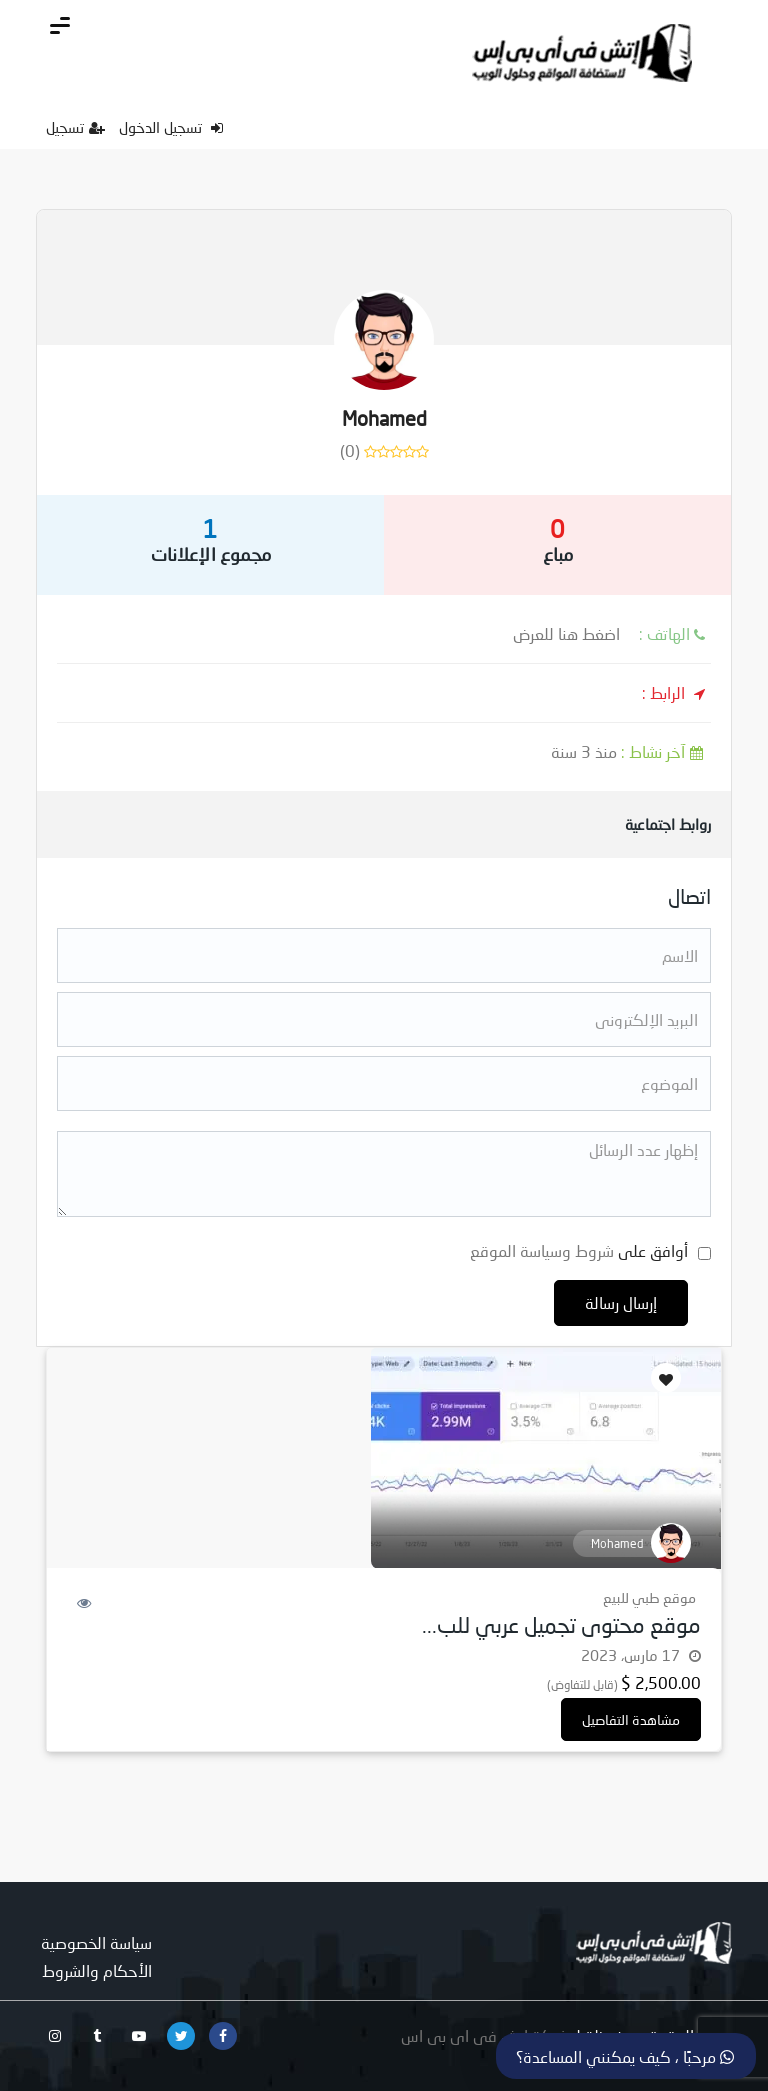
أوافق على (579, 1250)
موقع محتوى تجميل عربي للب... (561, 1624)
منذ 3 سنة (631, 751)
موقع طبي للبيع (649, 1597)
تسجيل (75, 127)
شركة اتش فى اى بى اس (485, 2035)
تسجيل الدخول (171, 127)
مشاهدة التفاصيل (631, 1719)
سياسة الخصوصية (96, 1942)
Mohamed (384, 418)
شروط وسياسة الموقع (542, 1250)
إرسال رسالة (621, 1302)
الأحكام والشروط (97, 1970)
